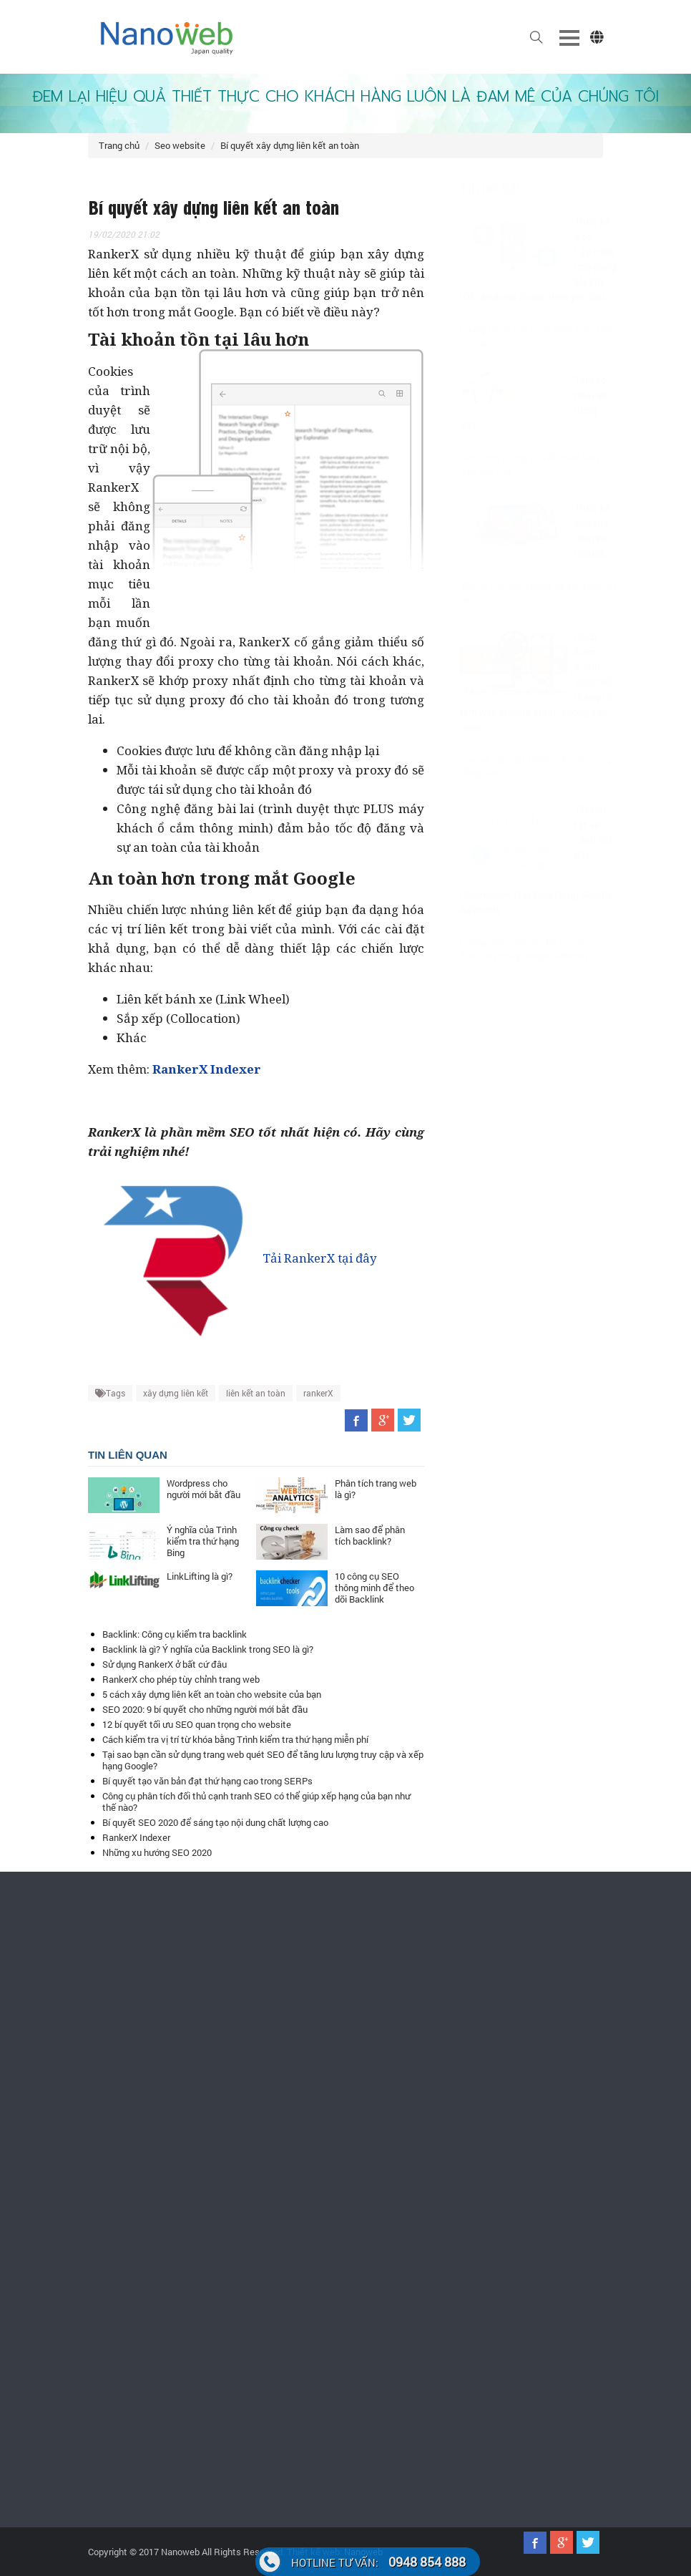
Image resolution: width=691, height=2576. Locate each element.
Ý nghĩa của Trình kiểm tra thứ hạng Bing (203, 1541)
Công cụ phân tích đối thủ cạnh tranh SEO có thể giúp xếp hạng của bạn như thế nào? (256, 1801)
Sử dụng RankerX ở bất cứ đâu (164, 1664)
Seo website (180, 145)
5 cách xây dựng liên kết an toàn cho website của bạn (211, 1694)
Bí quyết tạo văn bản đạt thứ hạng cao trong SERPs (207, 1780)
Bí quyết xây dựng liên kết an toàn (289, 145)
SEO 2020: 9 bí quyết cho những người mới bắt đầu (205, 1709)
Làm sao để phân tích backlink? (370, 1535)
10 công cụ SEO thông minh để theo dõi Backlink (374, 1587)
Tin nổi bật (476, 187)
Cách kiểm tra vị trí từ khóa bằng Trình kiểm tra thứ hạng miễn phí (235, 1739)
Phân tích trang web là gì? (375, 1489)
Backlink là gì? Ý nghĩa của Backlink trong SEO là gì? (207, 1649)
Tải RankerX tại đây (232, 1258)
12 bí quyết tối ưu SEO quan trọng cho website (196, 1724)
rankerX (318, 1393)
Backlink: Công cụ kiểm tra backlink (174, 1634)
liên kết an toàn (255, 1393)
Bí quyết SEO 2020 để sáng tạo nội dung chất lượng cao (215, 1822)
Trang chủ (119, 145)
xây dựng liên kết (175, 1393)
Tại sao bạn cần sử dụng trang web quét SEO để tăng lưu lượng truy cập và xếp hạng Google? (262, 1760)
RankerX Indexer (136, 1837)
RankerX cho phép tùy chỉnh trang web (181, 1679)
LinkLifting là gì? (199, 1576)
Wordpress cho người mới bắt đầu (203, 1489)
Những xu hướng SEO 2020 (157, 1852)
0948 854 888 (378, 2561)
